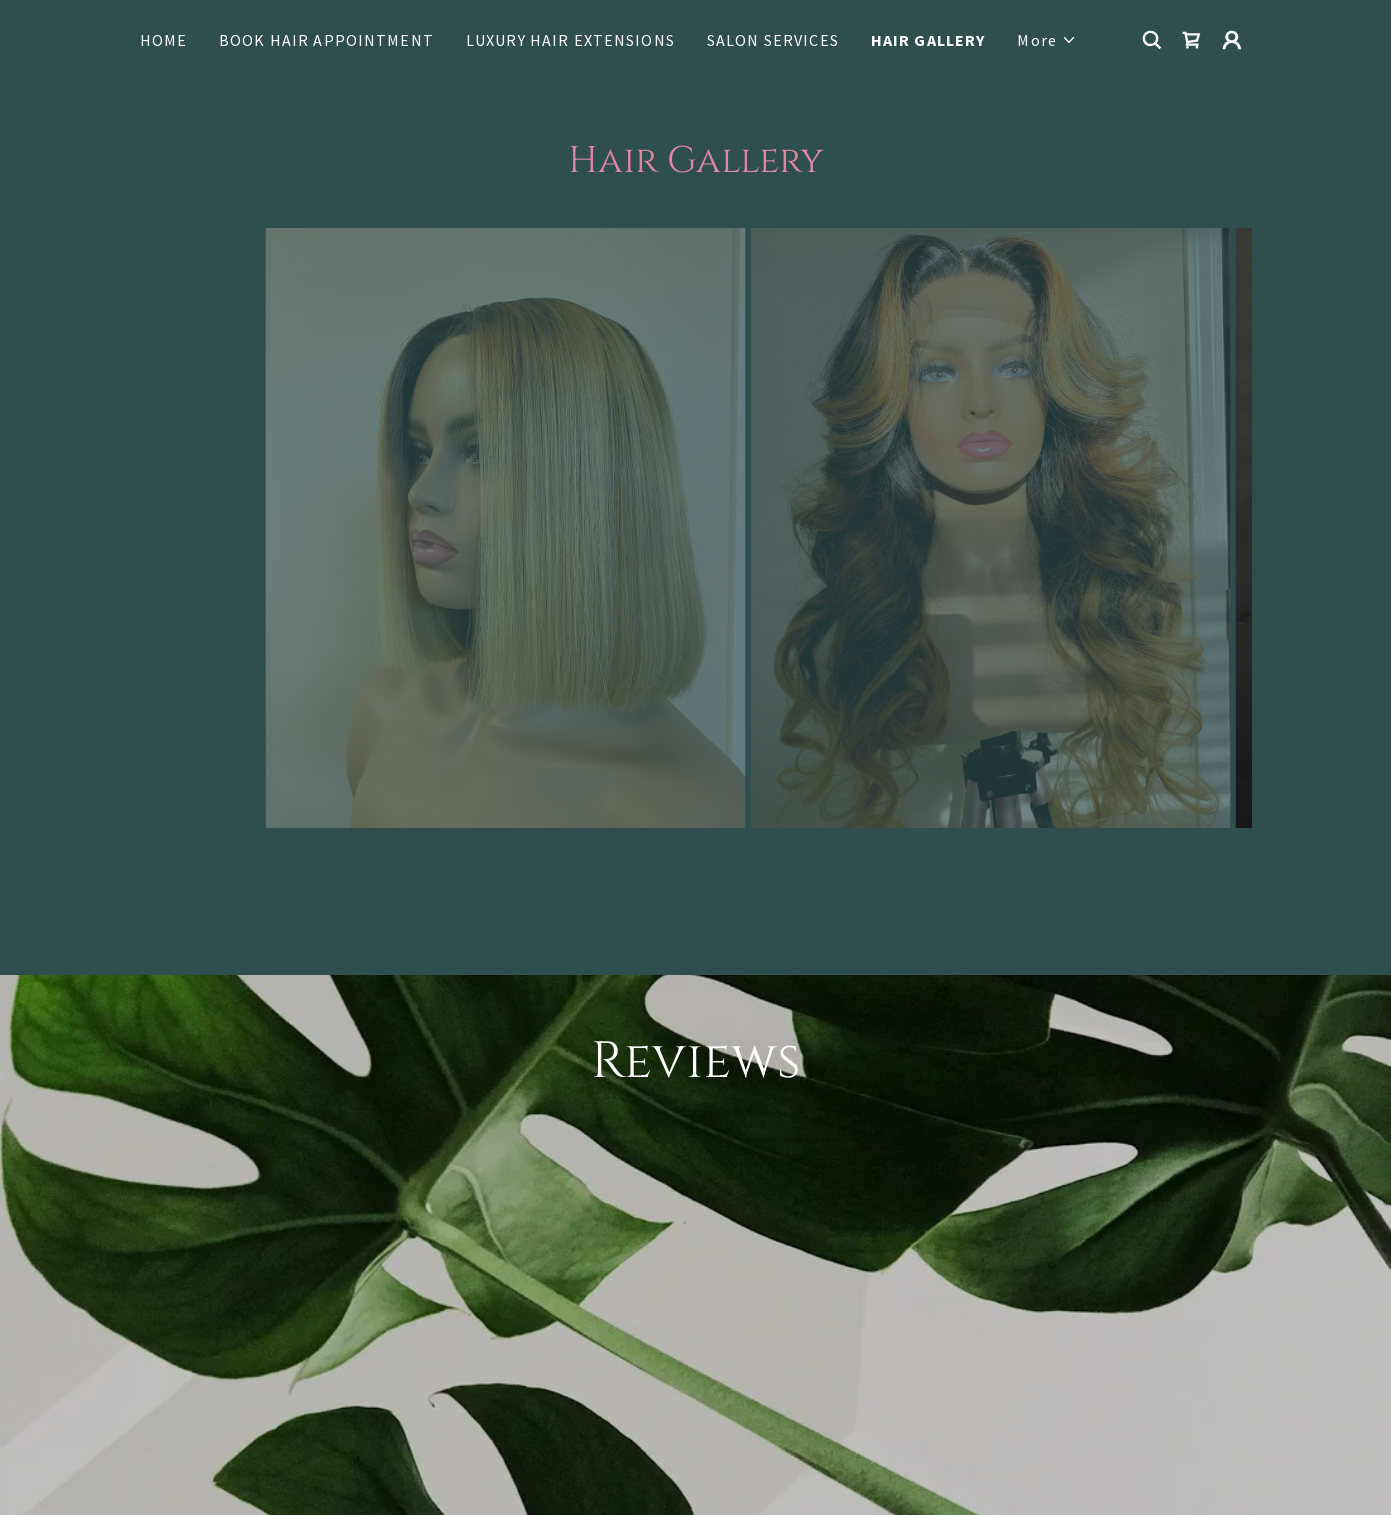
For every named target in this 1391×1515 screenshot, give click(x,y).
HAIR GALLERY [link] (928, 40)
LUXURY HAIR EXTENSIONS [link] (570, 40)
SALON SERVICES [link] (773, 40)
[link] (1192, 40)
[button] (1047, 40)
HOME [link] (164, 40)
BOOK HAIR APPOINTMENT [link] (326, 40)
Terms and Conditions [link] (923, 1441)
